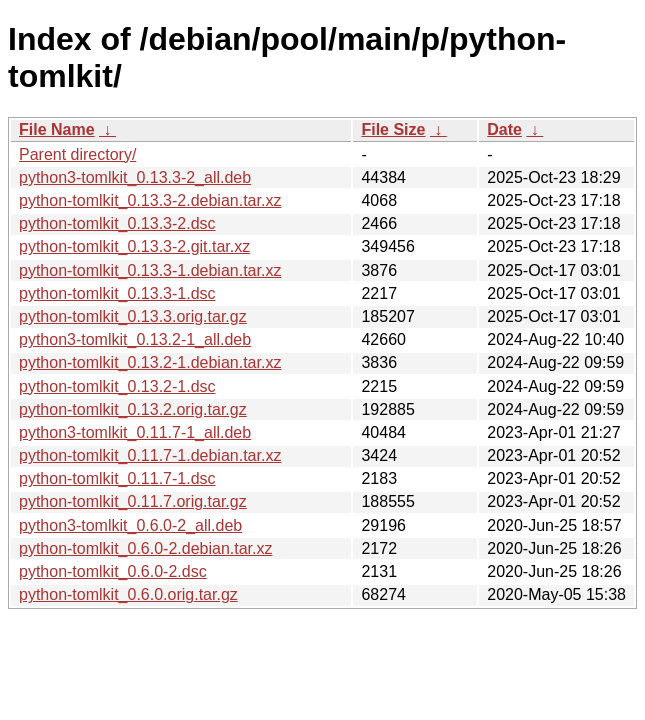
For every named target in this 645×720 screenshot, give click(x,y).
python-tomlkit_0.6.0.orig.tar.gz (128, 594)
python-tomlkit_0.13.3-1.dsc (117, 293)
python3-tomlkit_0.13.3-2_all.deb (135, 177)
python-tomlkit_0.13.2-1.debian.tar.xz (150, 362)
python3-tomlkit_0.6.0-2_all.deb (130, 525)
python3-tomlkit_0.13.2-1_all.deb (135, 339)
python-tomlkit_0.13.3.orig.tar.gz (133, 316)
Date (504, 129)
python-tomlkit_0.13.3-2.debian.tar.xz (150, 200)
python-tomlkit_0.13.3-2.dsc (117, 223)
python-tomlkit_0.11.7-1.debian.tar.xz (150, 455)
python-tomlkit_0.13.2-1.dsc (117, 386)
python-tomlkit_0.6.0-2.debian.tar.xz (145, 548)
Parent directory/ (77, 154)
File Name (57, 129)
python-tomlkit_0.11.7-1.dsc (117, 478)
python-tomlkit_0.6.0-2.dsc (113, 571)
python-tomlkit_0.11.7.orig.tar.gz (133, 501)
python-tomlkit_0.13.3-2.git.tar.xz (134, 246)
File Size (393, 129)
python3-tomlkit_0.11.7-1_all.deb (135, 432)
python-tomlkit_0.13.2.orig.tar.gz (133, 409)
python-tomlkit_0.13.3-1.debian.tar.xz (150, 270)
